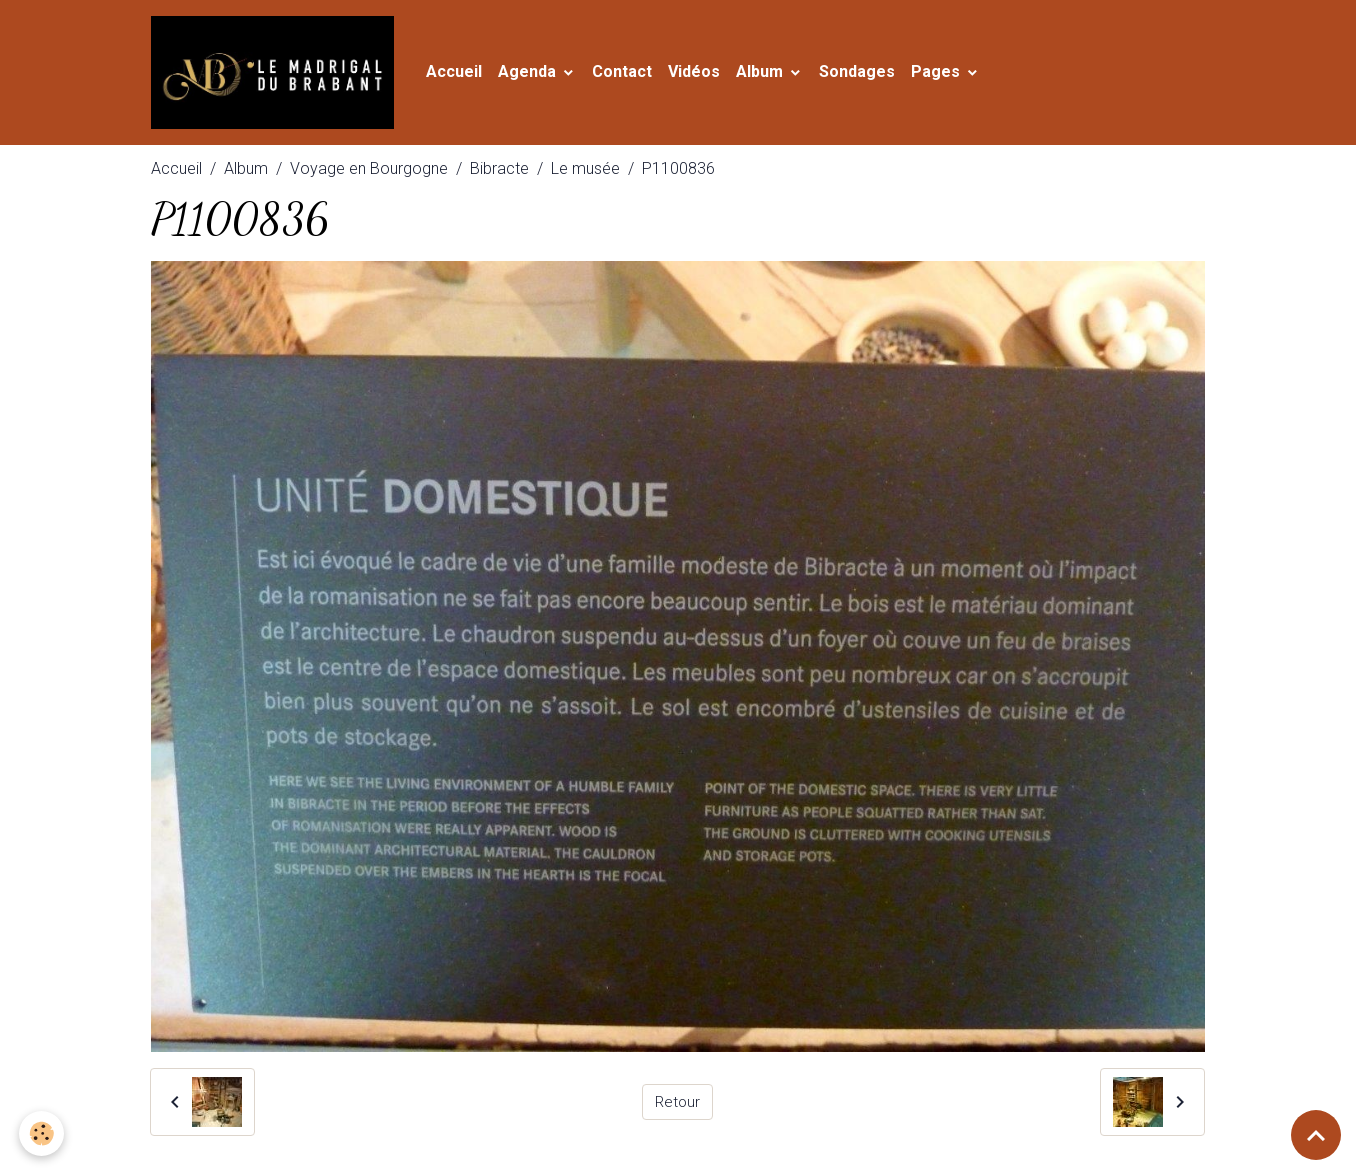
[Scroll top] (1316, 1135)
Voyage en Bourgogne (369, 175)
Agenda (544, 75)
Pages (952, 75)
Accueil (469, 75)
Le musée (585, 175)
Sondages (872, 75)
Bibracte (499, 175)
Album (776, 75)
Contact (637, 75)
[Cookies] (42, 1133)
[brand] (284, 76)
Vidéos (709, 75)
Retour (677, 1108)
